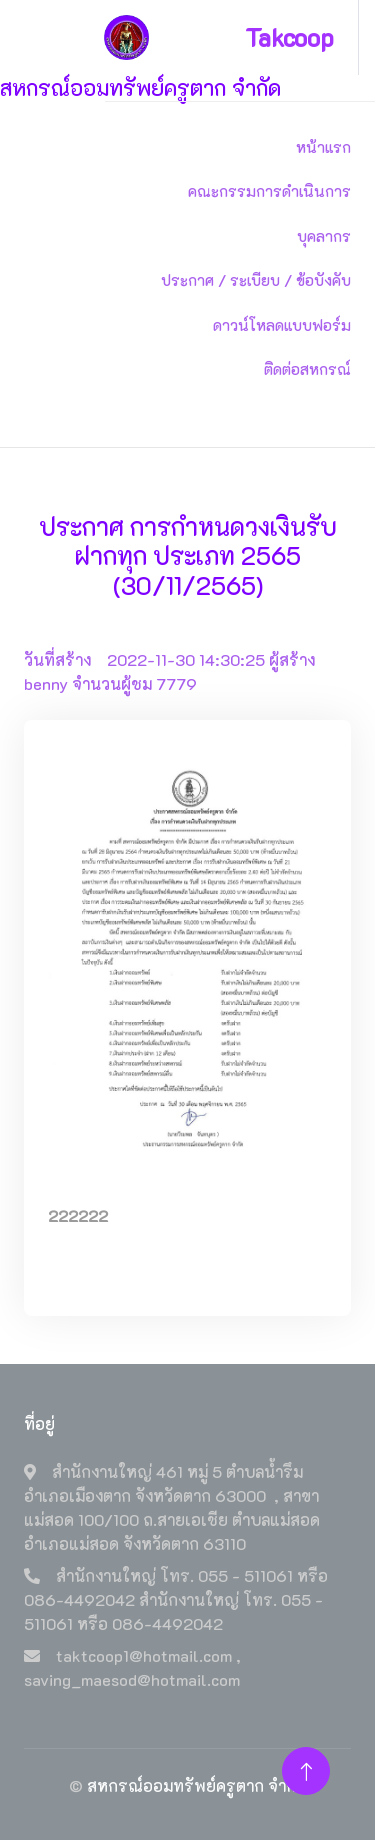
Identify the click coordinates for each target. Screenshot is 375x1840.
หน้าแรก (323, 147)
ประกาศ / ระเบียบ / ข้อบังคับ (256, 280)
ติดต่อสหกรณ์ (307, 369)
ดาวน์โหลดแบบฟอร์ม (282, 325)
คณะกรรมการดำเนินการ (269, 191)
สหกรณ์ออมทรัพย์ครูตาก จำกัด (196, 1785)
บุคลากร (324, 236)
